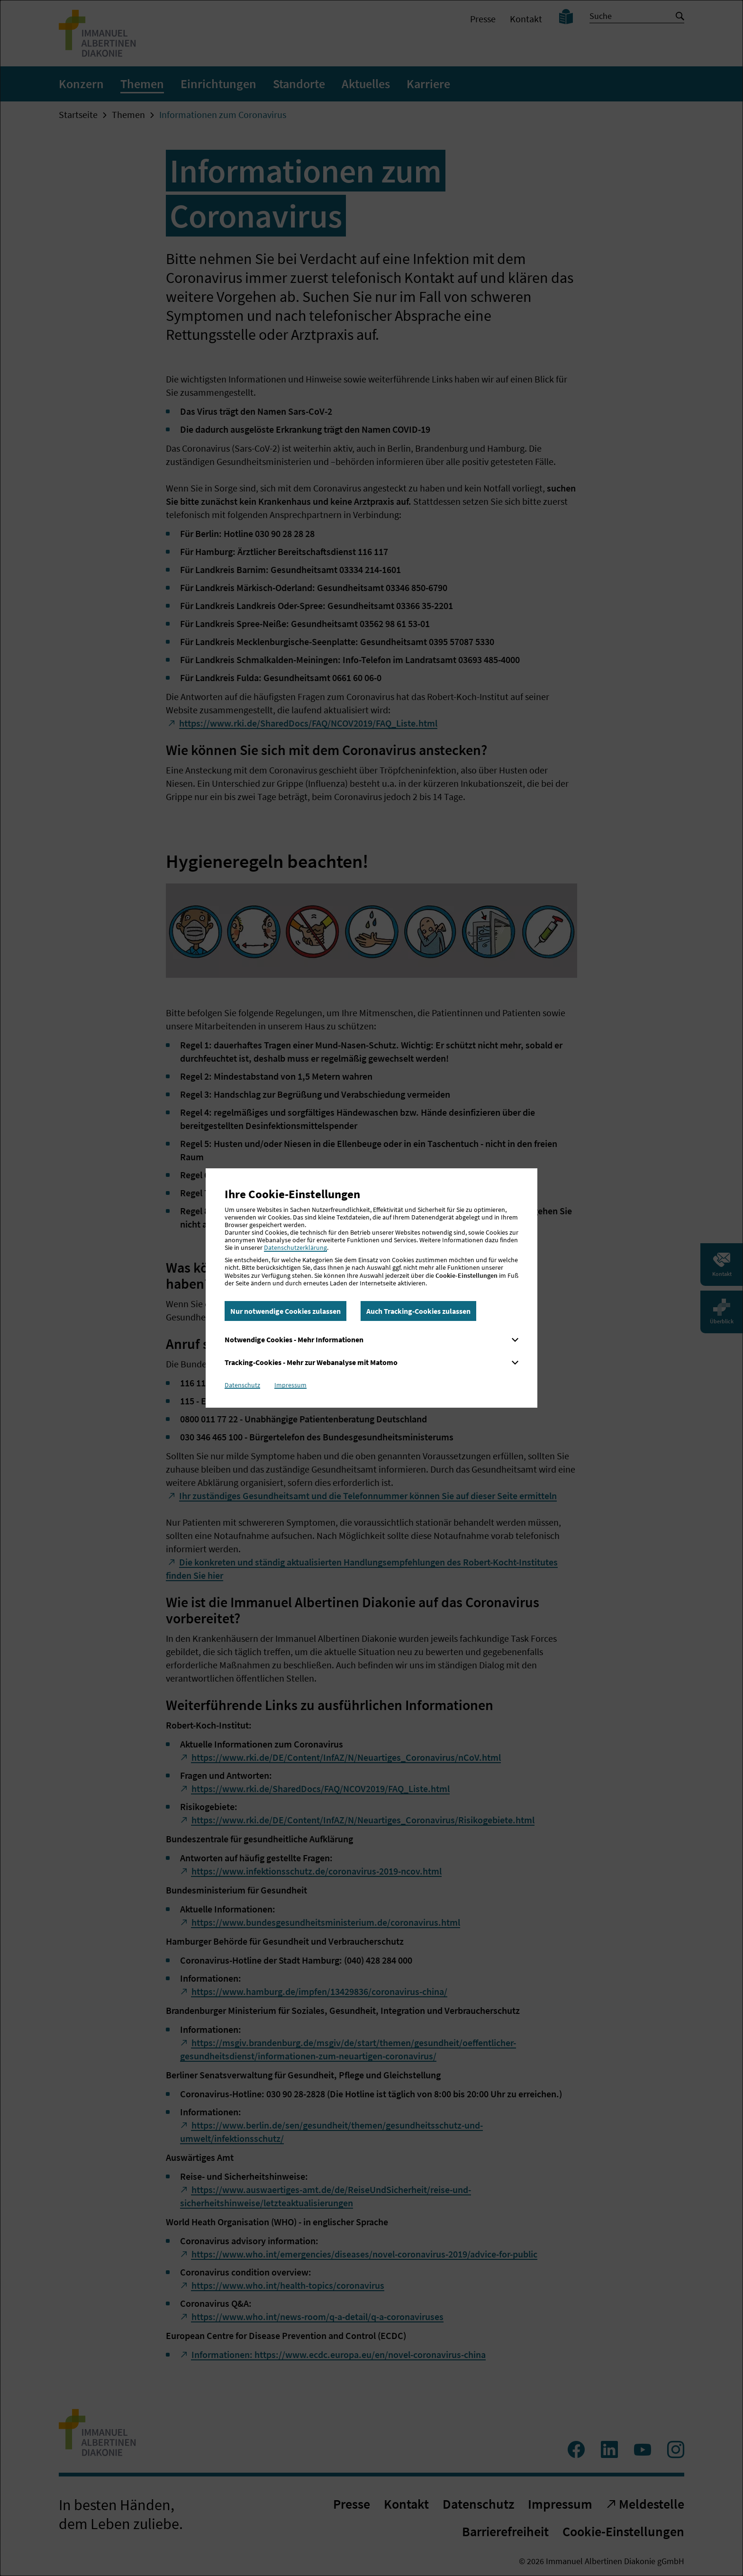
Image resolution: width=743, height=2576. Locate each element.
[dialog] (371, 1288)
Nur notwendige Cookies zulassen (285, 1311)
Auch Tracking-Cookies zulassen (418, 1311)
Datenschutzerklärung (295, 1247)
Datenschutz (242, 1385)
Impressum (290, 1385)
